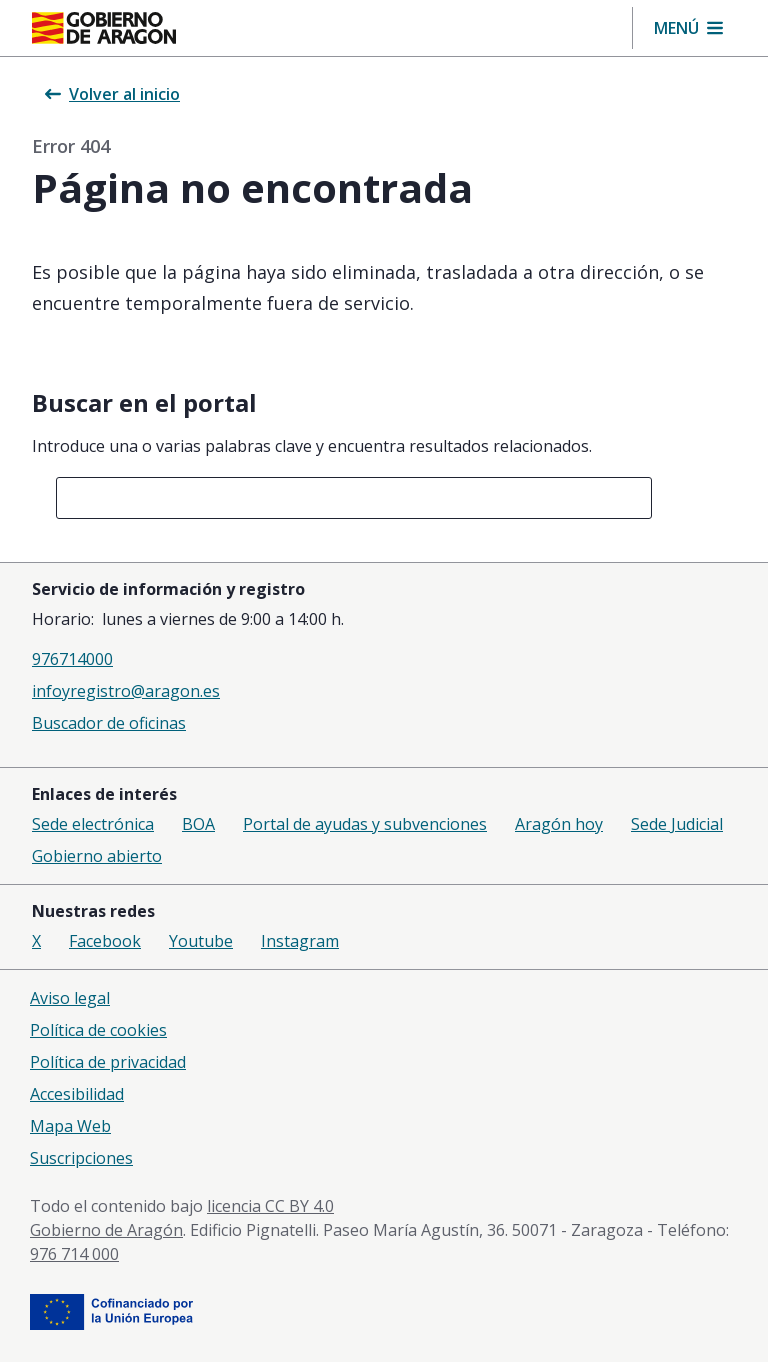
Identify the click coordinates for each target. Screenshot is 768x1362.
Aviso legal (70, 998)
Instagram (300, 941)
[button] (688, 28)
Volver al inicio (112, 94)
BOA (198, 824)
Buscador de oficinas (109, 723)
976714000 (72, 659)
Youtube (201, 941)
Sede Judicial (677, 824)
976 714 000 (74, 1254)
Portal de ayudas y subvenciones (365, 824)
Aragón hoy (559, 824)
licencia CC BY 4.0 (270, 1206)
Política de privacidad (108, 1062)
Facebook (105, 941)
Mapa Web (70, 1126)
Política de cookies (98, 1030)
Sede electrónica (93, 824)
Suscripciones (81, 1158)
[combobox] (354, 498)
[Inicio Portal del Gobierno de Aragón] (104, 28)
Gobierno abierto (97, 856)
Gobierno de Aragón (106, 1230)
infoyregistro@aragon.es (126, 691)
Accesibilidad (77, 1094)
